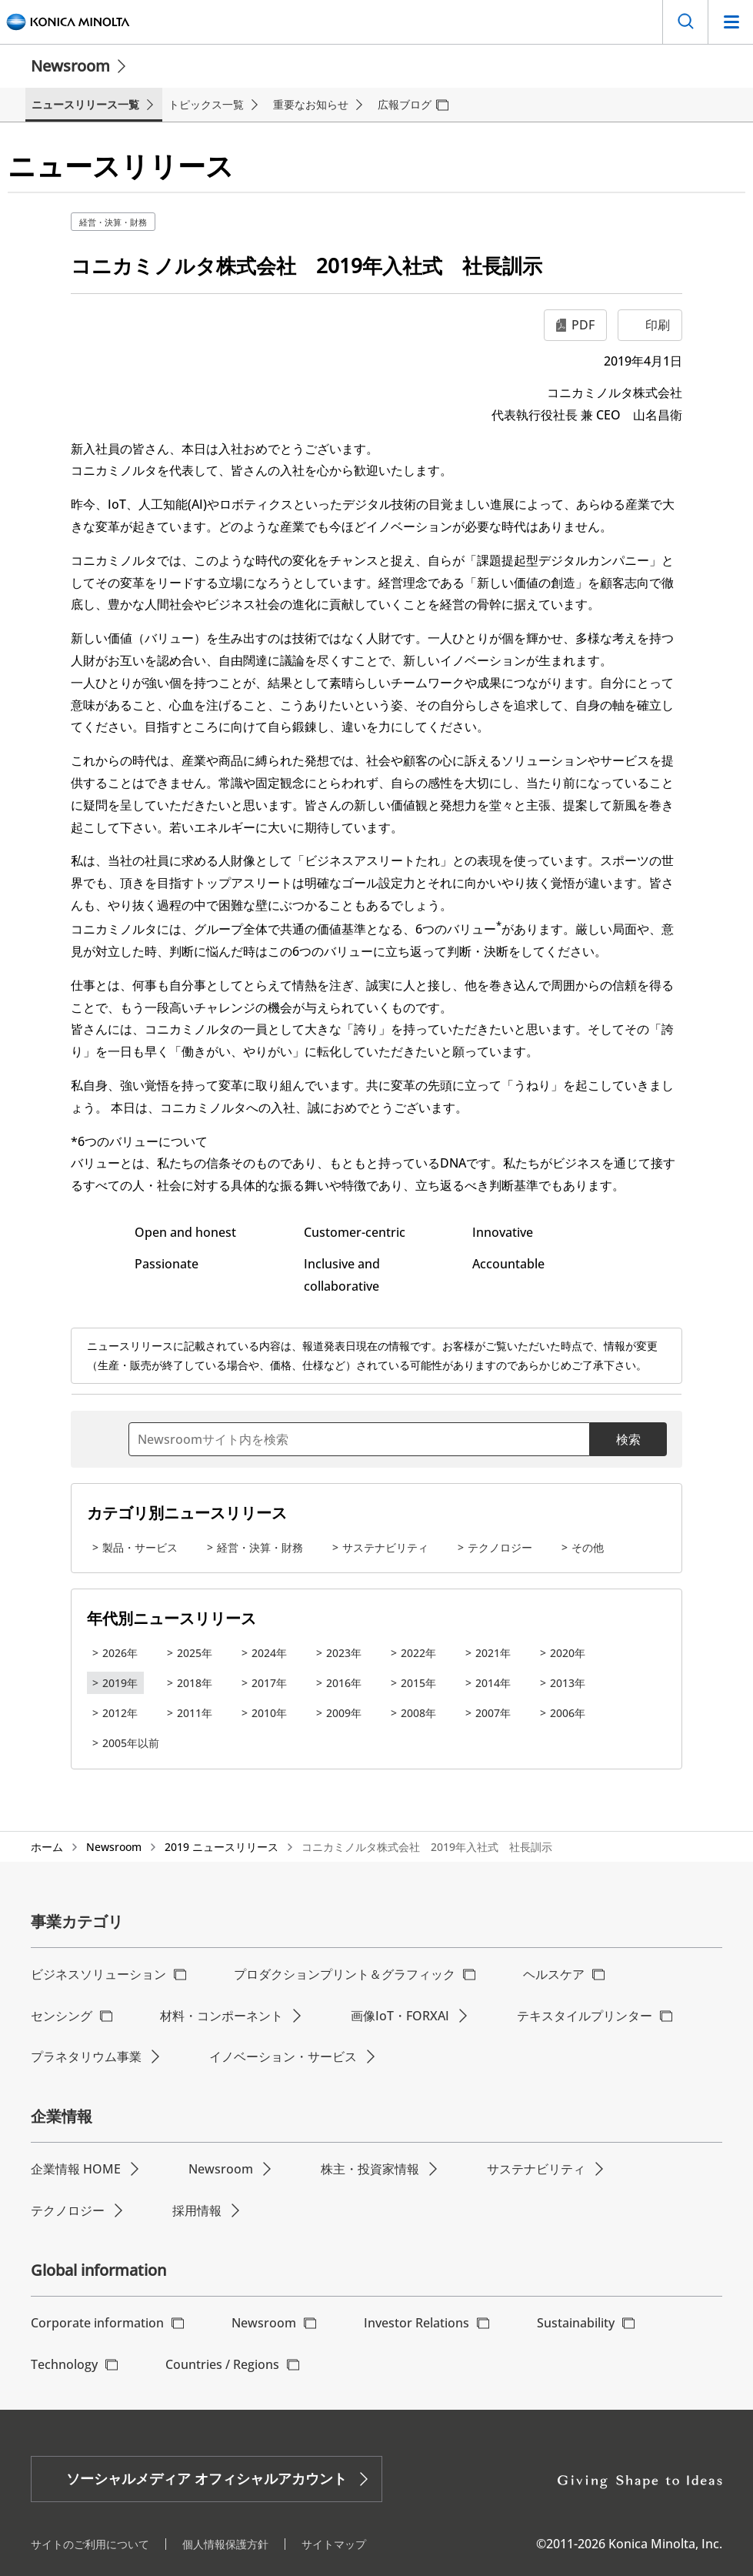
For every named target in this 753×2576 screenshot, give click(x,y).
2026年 (120, 1652)
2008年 (418, 1713)
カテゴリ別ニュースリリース (187, 1512)
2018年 (194, 1683)
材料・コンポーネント (221, 2015)
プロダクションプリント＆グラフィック (344, 1974)
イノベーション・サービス (283, 2056)
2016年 (344, 1683)
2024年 (269, 1652)
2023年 (344, 1652)
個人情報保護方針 (225, 2544)
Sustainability (576, 2322)
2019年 (120, 1683)
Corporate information (97, 2322)
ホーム (47, 1846)
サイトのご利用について (90, 2544)
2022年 (418, 1652)
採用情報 (197, 2210)
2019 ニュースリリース (221, 1846)
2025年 (194, 1652)
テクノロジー (500, 1547)
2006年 (567, 1713)
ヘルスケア (554, 1974)
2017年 (269, 1683)
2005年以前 (130, 1743)
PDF (583, 324)
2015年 (418, 1683)
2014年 (493, 1683)
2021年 (493, 1652)
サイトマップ (334, 2544)
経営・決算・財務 (113, 222)
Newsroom (70, 65)
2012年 (120, 1713)
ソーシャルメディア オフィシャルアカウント (206, 2478)
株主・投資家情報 (370, 2168)
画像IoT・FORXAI (400, 2015)
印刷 (657, 324)
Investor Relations (416, 2322)
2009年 (344, 1713)
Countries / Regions (222, 2364)
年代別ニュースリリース (171, 1618)
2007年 (493, 1713)
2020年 (567, 1652)
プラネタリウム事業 (86, 2056)
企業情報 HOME (76, 2168)
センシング (61, 2015)
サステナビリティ (385, 1547)
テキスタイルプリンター (584, 2015)
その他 (587, 1547)
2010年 (269, 1713)
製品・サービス (140, 1547)
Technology (64, 2364)
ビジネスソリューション (98, 1974)
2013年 (567, 1683)
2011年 (194, 1713)
